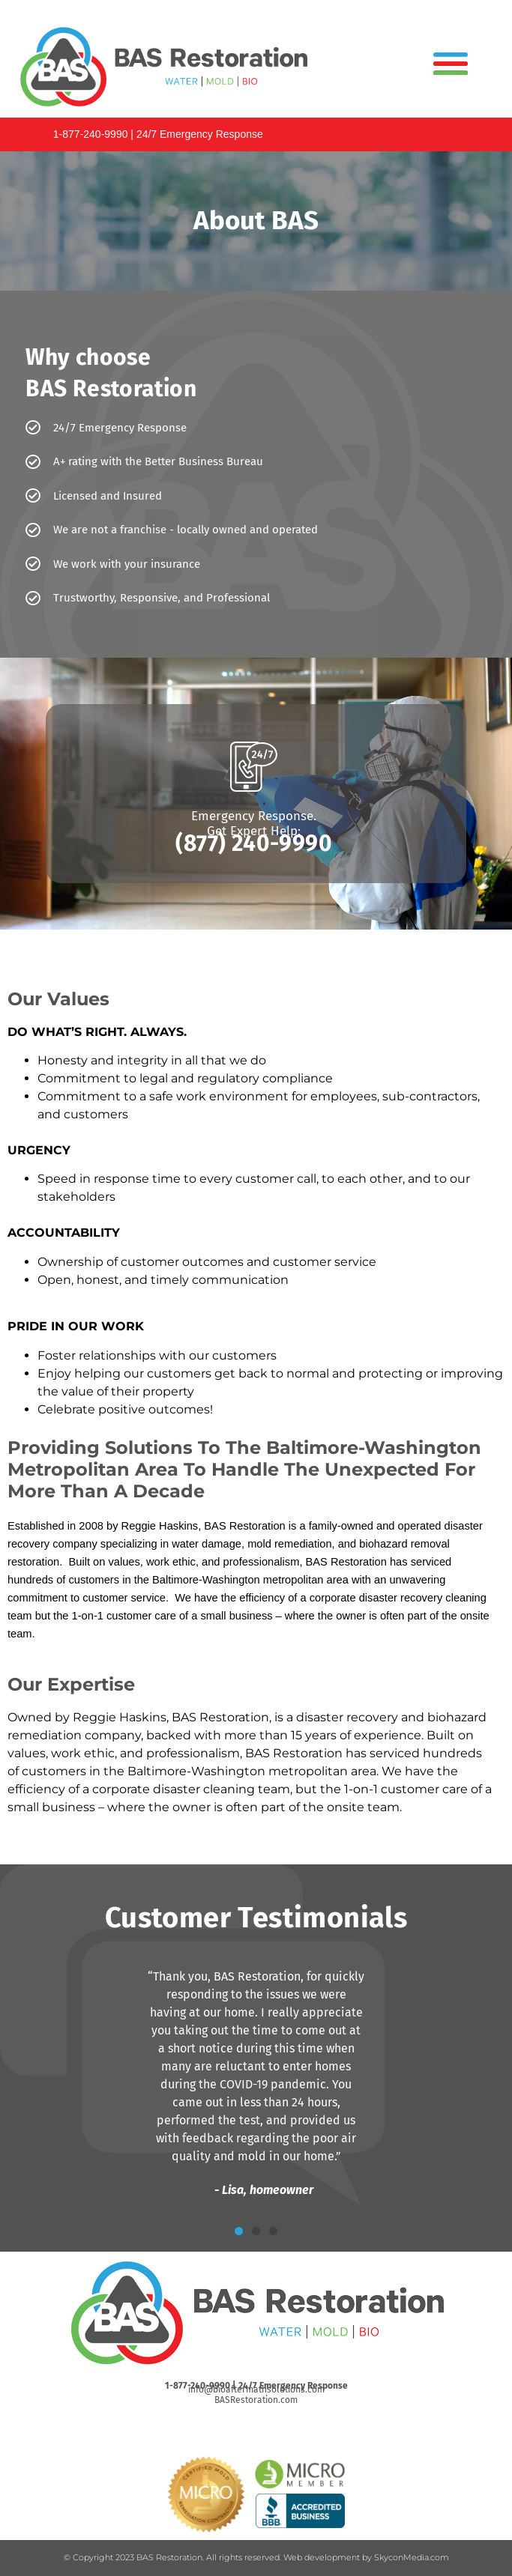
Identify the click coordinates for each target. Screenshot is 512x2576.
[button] (239, 2231)
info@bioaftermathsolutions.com (256, 2389)
